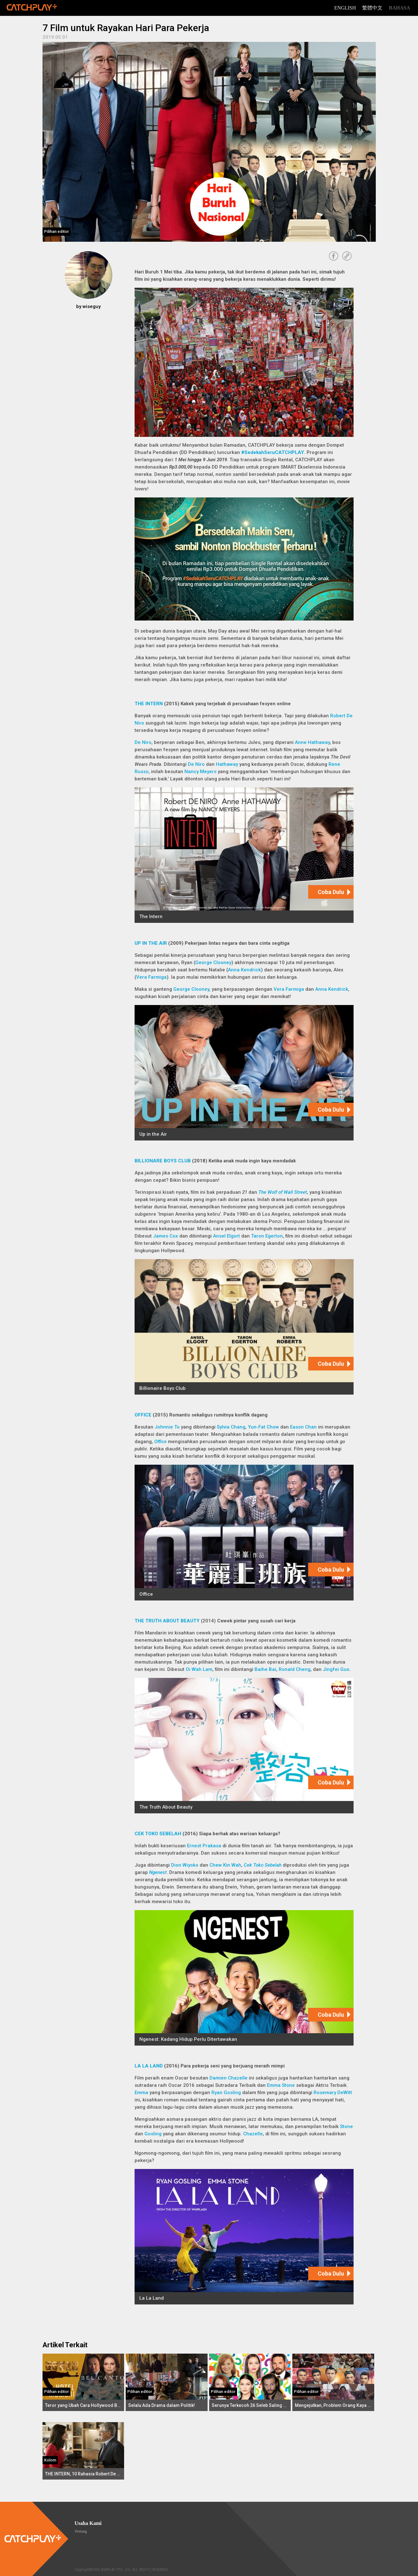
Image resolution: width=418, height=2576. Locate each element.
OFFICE (143, 1415)
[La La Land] (244, 2236)
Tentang (81, 2531)
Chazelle (253, 2134)
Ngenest (158, 1872)
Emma (141, 2092)
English (345, 7)
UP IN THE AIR (151, 943)
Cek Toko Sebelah (263, 1865)
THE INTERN (149, 703)
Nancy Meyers (200, 771)
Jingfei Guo (336, 1669)
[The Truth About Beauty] (244, 1745)
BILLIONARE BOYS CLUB (163, 1161)
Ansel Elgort (226, 1236)
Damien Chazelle (228, 2078)
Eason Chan (303, 1427)
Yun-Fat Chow (263, 1427)
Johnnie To (167, 1427)
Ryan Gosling (226, 2092)
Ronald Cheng (294, 1669)
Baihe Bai (265, 1669)
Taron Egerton (267, 1236)
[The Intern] (244, 855)
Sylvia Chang (231, 1427)
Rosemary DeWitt (333, 2092)
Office (160, 1441)
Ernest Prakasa (204, 1846)
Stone (346, 2126)
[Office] (244, 1532)
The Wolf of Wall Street (282, 1192)
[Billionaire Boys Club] (244, 1327)
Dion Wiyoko (184, 1865)
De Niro (143, 742)
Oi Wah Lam (199, 1669)
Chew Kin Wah (225, 1865)
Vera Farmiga (151, 977)
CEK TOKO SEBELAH (158, 1834)
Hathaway (227, 764)
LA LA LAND (149, 2066)
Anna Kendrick (244, 970)
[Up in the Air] (244, 1072)
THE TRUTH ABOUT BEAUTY (167, 1621)
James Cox (165, 1236)
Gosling (153, 2134)
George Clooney (213, 962)
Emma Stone (281, 2085)
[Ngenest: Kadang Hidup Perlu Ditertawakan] (244, 1978)
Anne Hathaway (312, 742)
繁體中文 (372, 7)
